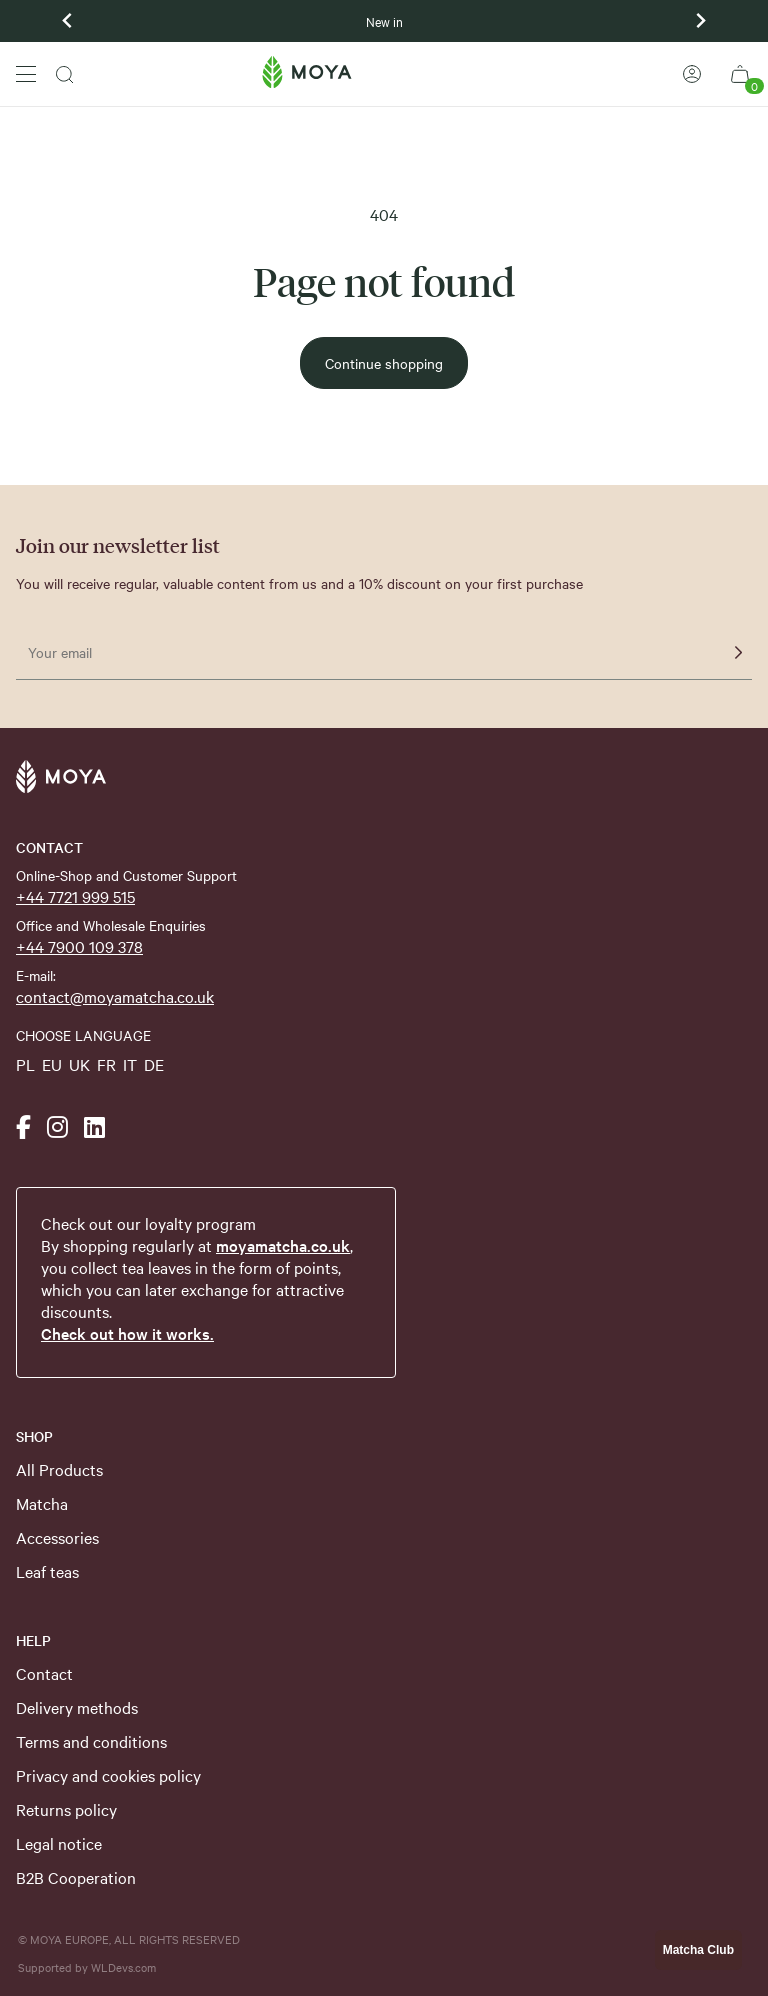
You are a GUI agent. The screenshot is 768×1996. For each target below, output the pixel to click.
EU (52, 1064)
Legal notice (59, 1843)
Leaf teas (47, 1571)
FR (106, 1064)
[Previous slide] (68, 21)
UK (79, 1064)
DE (154, 1064)
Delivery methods (77, 1707)
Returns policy (66, 1809)
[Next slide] (700, 21)
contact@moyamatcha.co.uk (115, 996)
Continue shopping (384, 363)
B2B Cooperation (76, 1877)
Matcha (42, 1503)
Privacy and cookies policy (108, 1775)
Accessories (57, 1537)
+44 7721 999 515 (75, 896)
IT (130, 1064)
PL (25, 1064)
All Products (59, 1469)
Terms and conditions (91, 1741)
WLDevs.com (123, 1967)
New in (384, 21)
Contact (44, 1673)
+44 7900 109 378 (79, 946)
